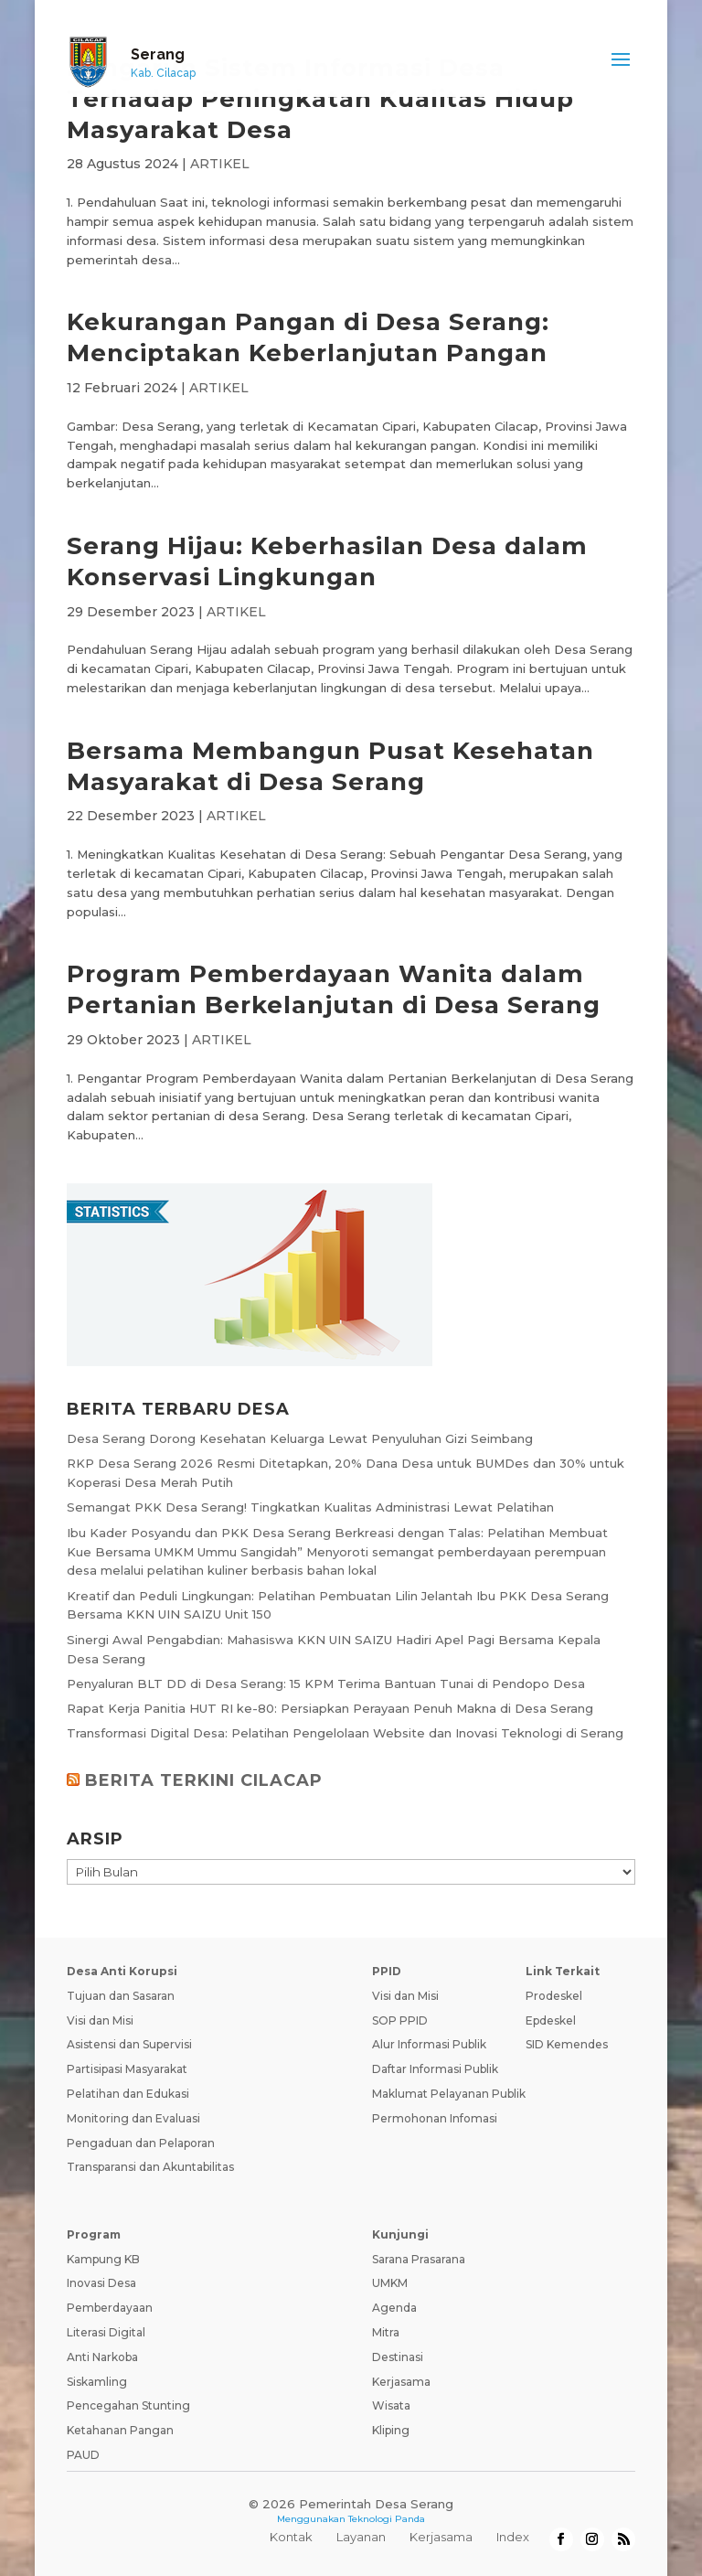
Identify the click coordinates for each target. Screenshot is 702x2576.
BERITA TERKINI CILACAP (204, 1780)
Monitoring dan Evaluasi (133, 2118)
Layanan (361, 2536)
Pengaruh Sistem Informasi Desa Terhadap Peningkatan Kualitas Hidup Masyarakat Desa (320, 98)
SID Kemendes (567, 2044)
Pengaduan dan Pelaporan (141, 2143)
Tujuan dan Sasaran (121, 1996)
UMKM (390, 2283)
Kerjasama (401, 2382)
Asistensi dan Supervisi (129, 2044)
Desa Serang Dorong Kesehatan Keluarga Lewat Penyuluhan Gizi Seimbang (300, 1438)
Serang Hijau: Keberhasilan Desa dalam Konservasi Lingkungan (327, 561)
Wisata (391, 2405)
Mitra (385, 2332)
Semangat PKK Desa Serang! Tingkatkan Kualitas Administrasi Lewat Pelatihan (310, 1507)
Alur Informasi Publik (429, 2044)
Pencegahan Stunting (128, 2405)
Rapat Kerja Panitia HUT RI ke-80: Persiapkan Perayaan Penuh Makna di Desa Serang (330, 1708)
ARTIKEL (220, 163)
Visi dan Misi (100, 2020)
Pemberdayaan (110, 2307)
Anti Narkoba (102, 2357)
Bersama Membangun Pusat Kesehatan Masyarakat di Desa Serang (330, 766)
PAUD (83, 2455)
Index (512, 2536)
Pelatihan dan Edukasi (128, 2093)
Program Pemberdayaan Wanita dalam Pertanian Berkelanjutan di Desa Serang (334, 989)
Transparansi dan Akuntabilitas (150, 2167)
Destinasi (397, 2357)
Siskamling (97, 2382)
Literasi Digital (106, 2332)
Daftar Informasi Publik (435, 2069)
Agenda (394, 2307)
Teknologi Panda (386, 2519)
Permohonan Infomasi (434, 2118)
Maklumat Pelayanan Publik (449, 2093)
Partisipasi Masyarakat (127, 2069)
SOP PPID (400, 2020)
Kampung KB (103, 2259)
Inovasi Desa (101, 2283)
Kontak (291, 2536)
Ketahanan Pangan (120, 2430)
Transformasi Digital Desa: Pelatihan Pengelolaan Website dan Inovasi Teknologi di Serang (345, 1733)
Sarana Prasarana (418, 2259)
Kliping (391, 2430)
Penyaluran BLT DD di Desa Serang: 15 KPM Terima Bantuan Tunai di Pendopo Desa (326, 1683)
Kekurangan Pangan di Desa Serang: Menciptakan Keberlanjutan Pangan (308, 337)
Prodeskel (554, 1996)
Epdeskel (551, 2020)
